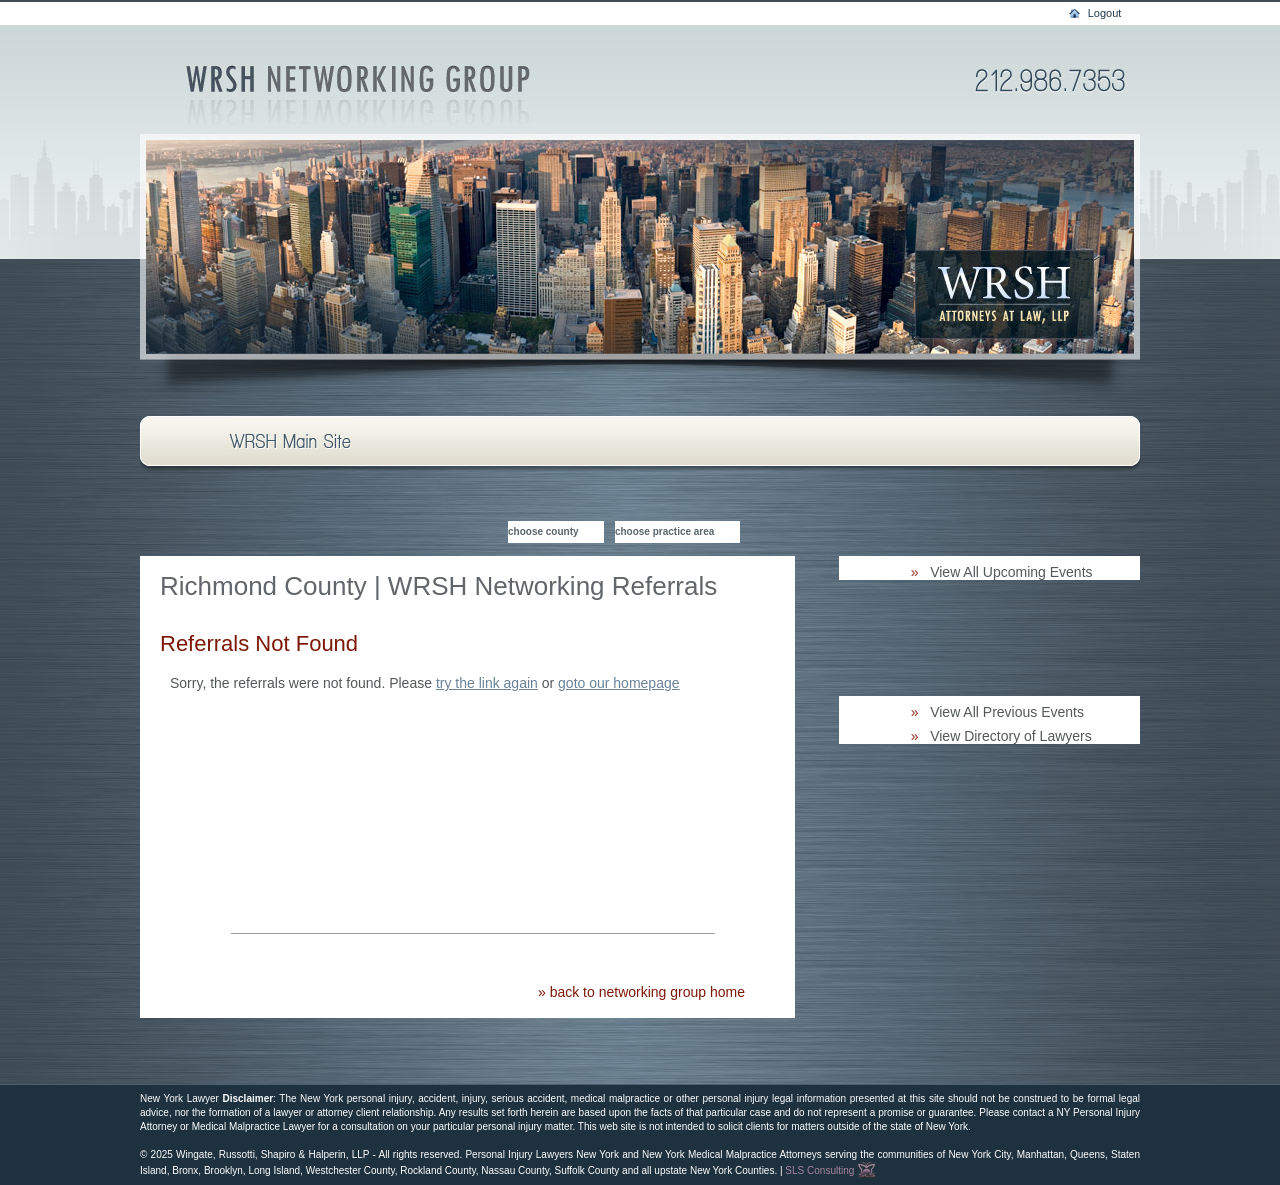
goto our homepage (618, 683)
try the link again (487, 683)
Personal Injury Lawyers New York (542, 1154)
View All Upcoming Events (1011, 572)
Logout (1105, 13)
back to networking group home (647, 992)
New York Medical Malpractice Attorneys (732, 1154)
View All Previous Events (1007, 712)
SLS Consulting (830, 1170)
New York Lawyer (179, 1098)
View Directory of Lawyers (1011, 736)
